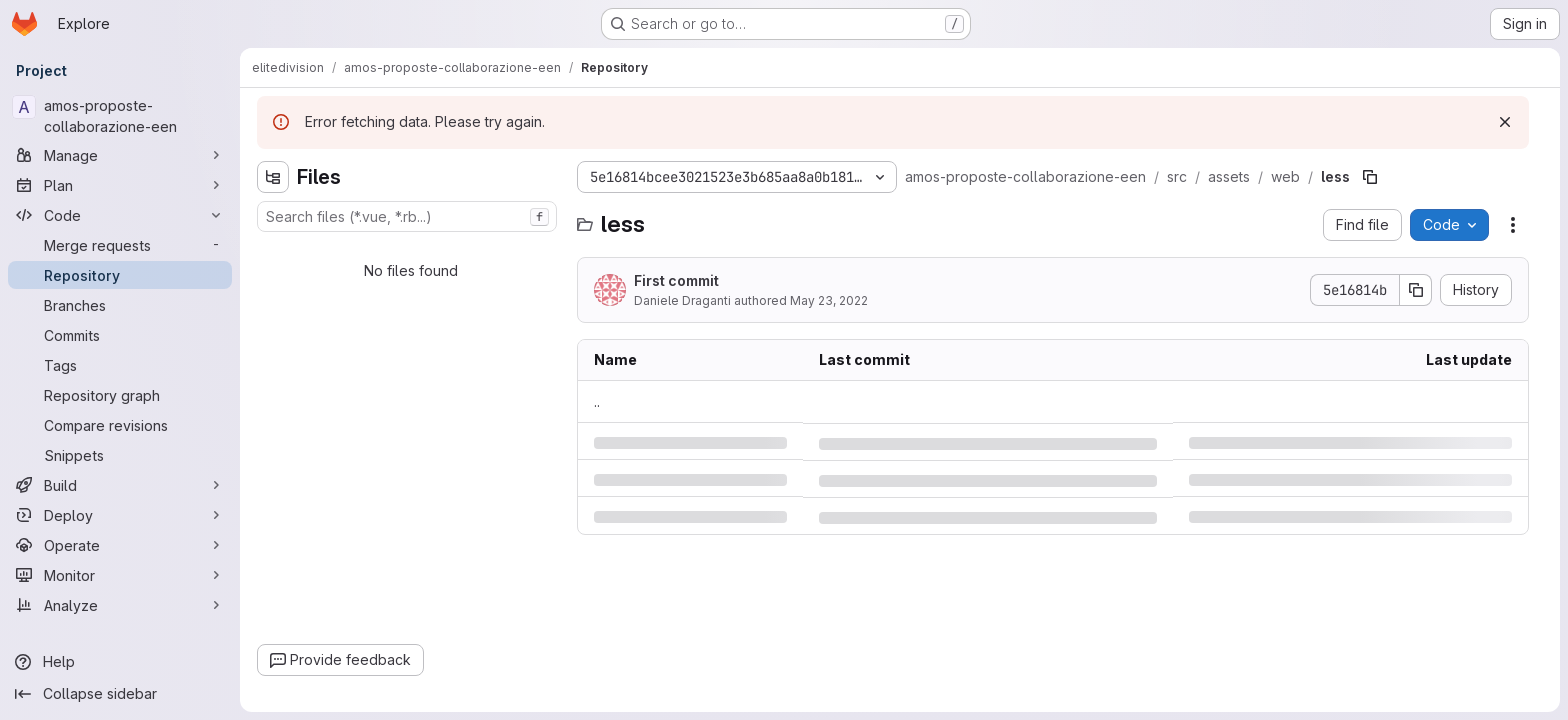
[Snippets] (120, 455)
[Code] (120, 215)
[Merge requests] (120, 245)
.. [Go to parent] (597, 401)
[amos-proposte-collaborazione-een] (120, 116)
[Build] (120, 485)
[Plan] (120, 185)
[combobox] (407, 216)
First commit (676, 280)
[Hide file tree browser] (273, 177)
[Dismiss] (1505, 122)
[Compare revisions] (120, 425)
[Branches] (120, 305)
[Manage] (120, 155)
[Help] (120, 662)
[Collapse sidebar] (120, 694)
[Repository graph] (120, 395)
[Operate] (120, 545)
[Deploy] (120, 515)
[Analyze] (120, 605)
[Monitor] (120, 575)
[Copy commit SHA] (1416, 290)
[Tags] (120, 365)
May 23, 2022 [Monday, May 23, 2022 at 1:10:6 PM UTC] (829, 300)
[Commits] (120, 335)
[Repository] (120, 275)
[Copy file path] (1370, 177)
